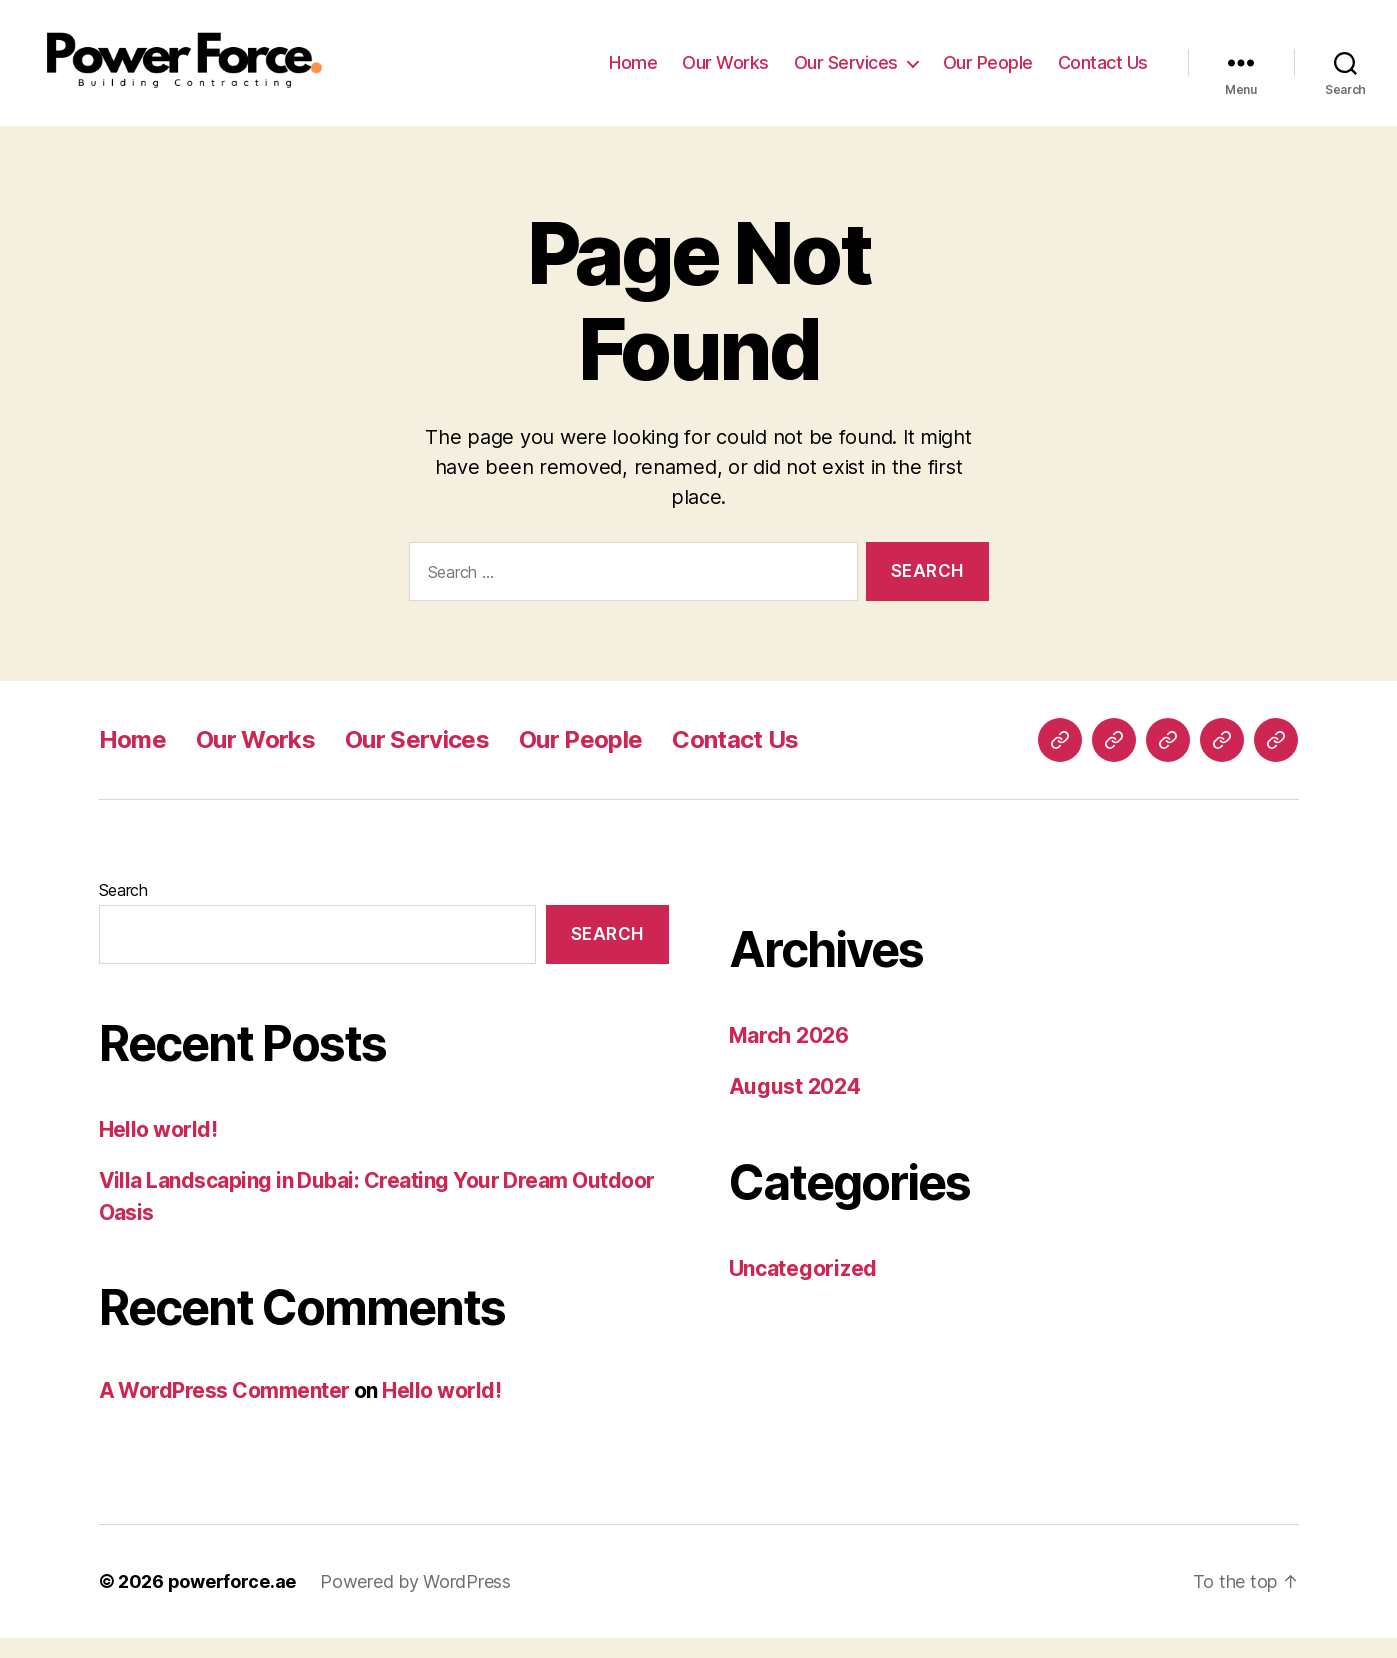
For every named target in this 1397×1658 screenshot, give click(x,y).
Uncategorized (803, 1288)
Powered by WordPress (415, 1601)
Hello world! (158, 1149)
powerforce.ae (232, 1601)
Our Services (846, 72)
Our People (988, 72)
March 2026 (789, 1055)
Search (123, 910)
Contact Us (1103, 72)
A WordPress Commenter (224, 1410)
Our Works (725, 72)
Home (633, 72)
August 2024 (795, 1106)
